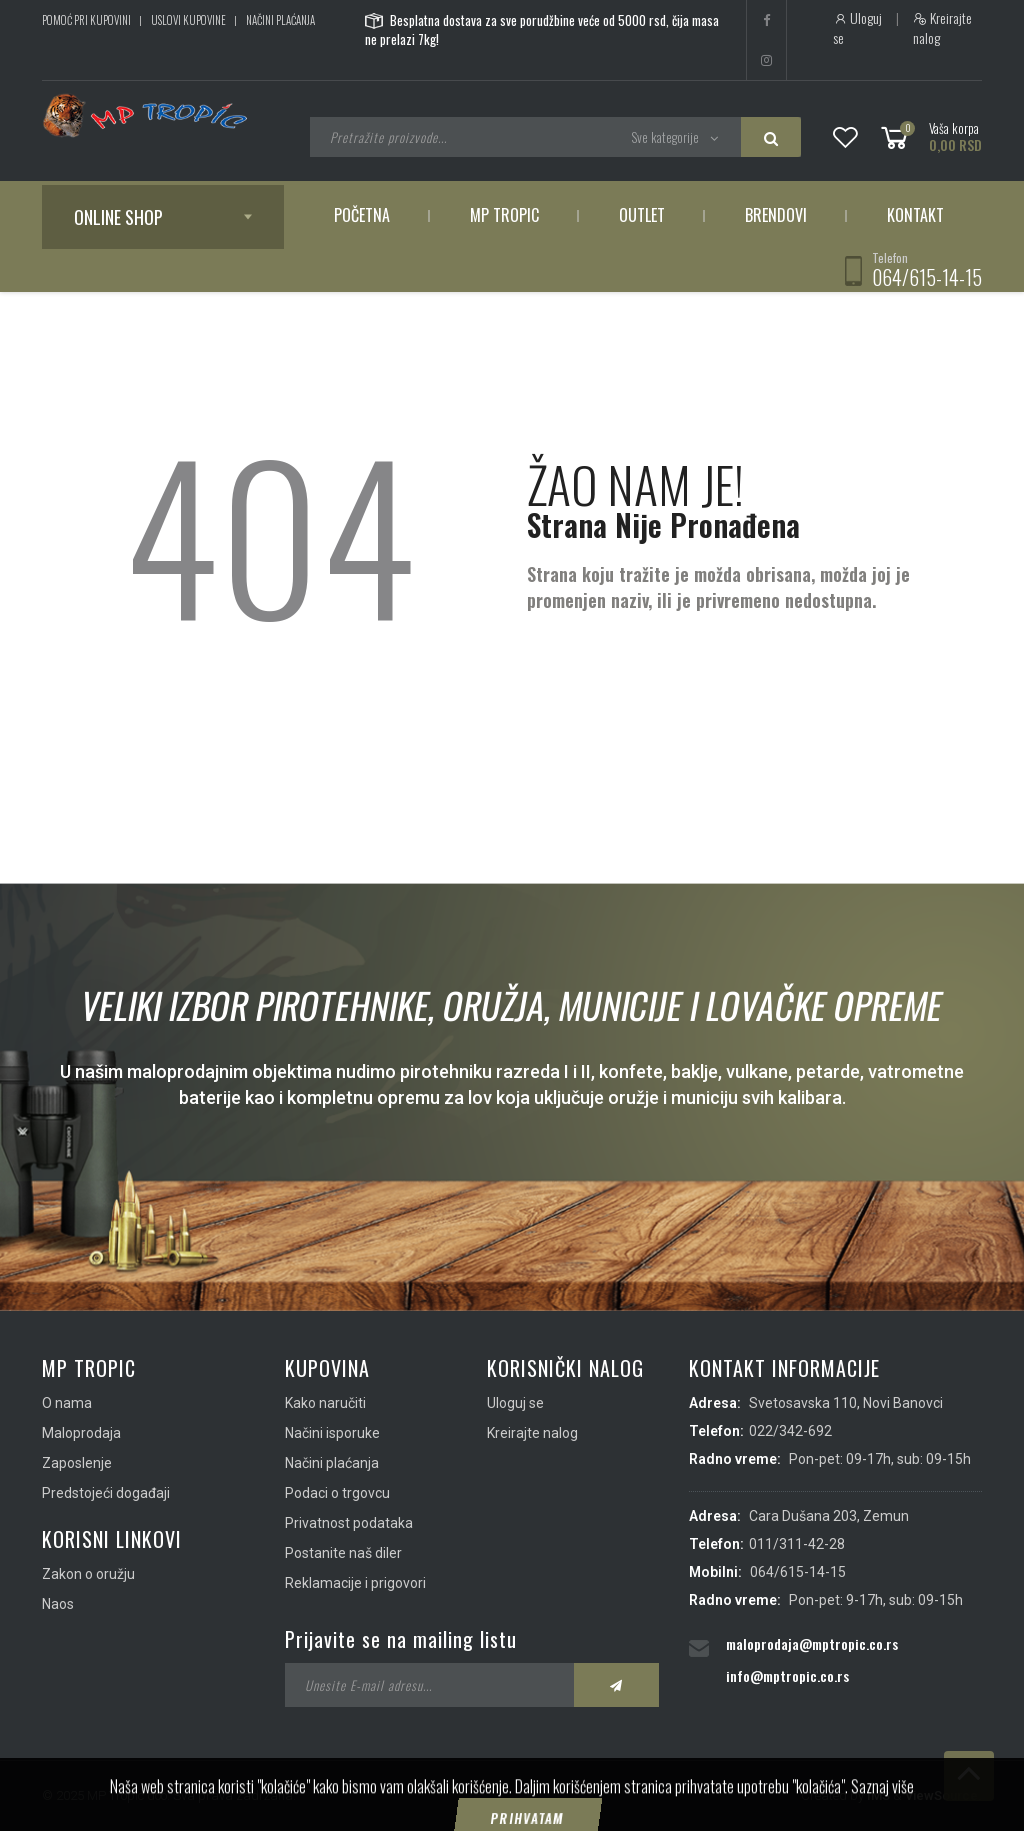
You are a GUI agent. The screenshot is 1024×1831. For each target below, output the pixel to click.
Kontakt (915, 215)
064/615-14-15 (927, 277)
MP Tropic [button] (504, 215)
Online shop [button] (118, 217)
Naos (58, 1604)
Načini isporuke (332, 1433)
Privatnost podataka (349, 1523)
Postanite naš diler (343, 1553)
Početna (362, 215)
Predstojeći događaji (106, 1493)
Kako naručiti (325, 1403)
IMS (878, 1795)
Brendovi (776, 215)
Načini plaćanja (280, 20)
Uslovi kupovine (188, 20)
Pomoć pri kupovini (86, 20)
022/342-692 (790, 1431)
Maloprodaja (81, 1433)
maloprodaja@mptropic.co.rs (812, 1643)
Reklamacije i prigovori (355, 1583)
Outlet (642, 215)
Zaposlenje (77, 1463)
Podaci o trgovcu (337, 1493)
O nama (67, 1403)
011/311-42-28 (797, 1544)
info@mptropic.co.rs (787, 1675)
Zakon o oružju (88, 1574)
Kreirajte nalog (942, 28)
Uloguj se (857, 28)
